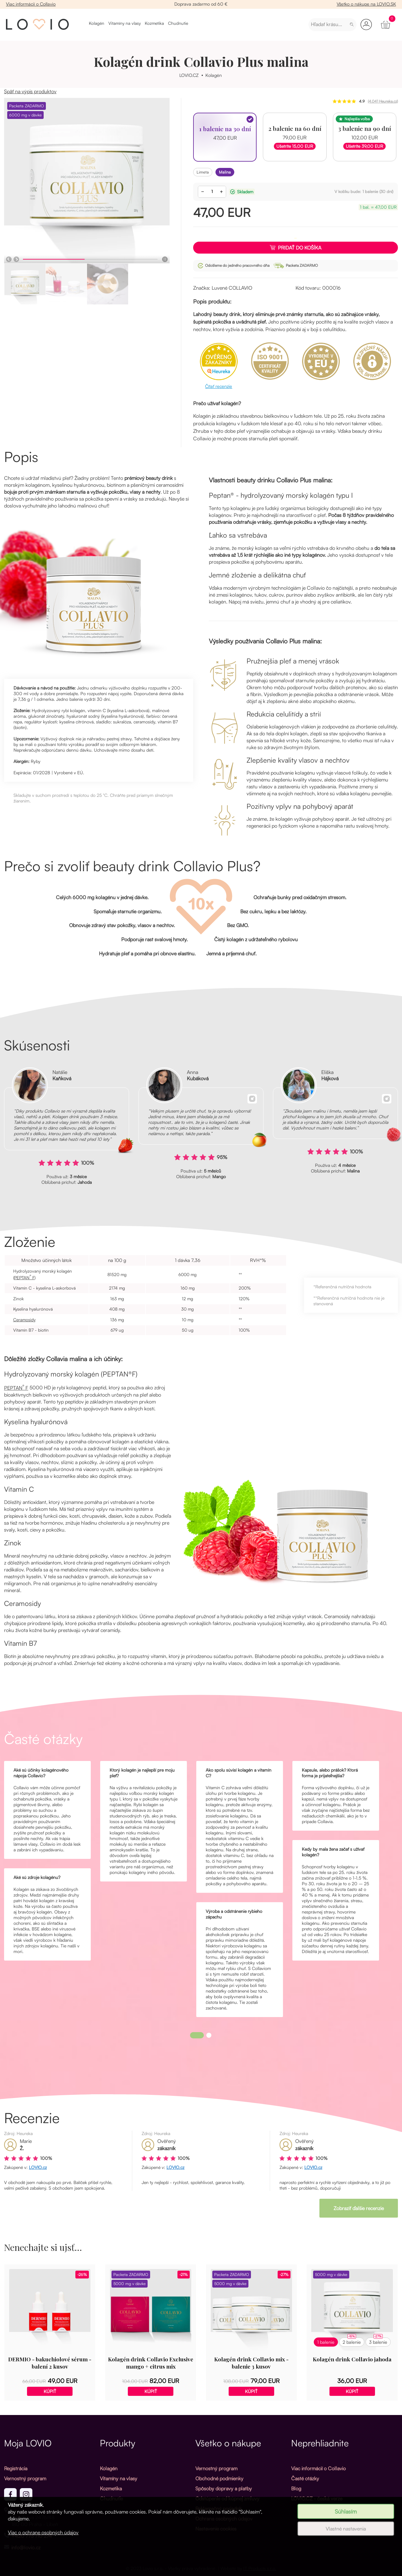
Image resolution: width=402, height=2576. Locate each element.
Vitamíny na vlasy (124, 23)
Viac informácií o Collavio (31, 4)
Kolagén (96, 23)
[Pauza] (165, 259)
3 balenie (378, 2341)
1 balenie (325, 2342)
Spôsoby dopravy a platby (223, 2488)
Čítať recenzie (218, 386)
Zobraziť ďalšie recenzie (359, 2208)
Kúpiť (50, 2391)
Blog (296, 2488)
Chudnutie (178, 23)
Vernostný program (25, 2478)
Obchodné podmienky (219, 2478)
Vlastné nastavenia (346, 2528)
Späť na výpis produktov (30, 91)
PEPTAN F (24, 1277)
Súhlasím (346, 2511)
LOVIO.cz (38, 2167)
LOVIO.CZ (188, 75)
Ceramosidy (24, 1319)
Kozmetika (154, 23)
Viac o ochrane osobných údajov (43, 2532)
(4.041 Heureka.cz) (383, 101)
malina (225, 171)
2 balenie (352, 2341)
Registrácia (15, 2468)
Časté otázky (305, 2478)
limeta (203, 171)
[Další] (16, 259)
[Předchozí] (9, 259)
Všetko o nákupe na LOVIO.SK (366, 4)
